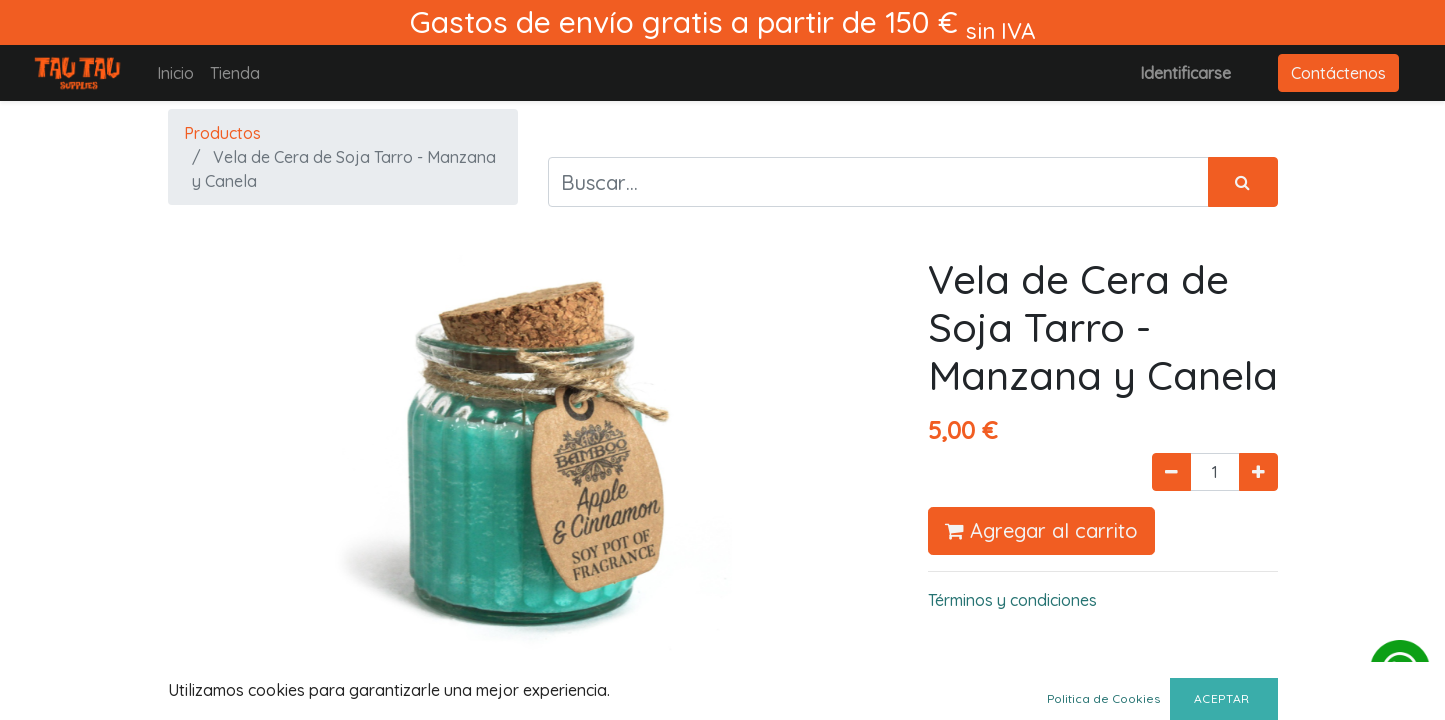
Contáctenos (1338, 73)
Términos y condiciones (1012, 600)
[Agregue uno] (1258, 472)
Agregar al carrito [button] (1041, 530)
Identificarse (1185, 73)
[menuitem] (175, 73)
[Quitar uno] (1171, 472)
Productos (222, 133)
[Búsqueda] (1243, 182)
